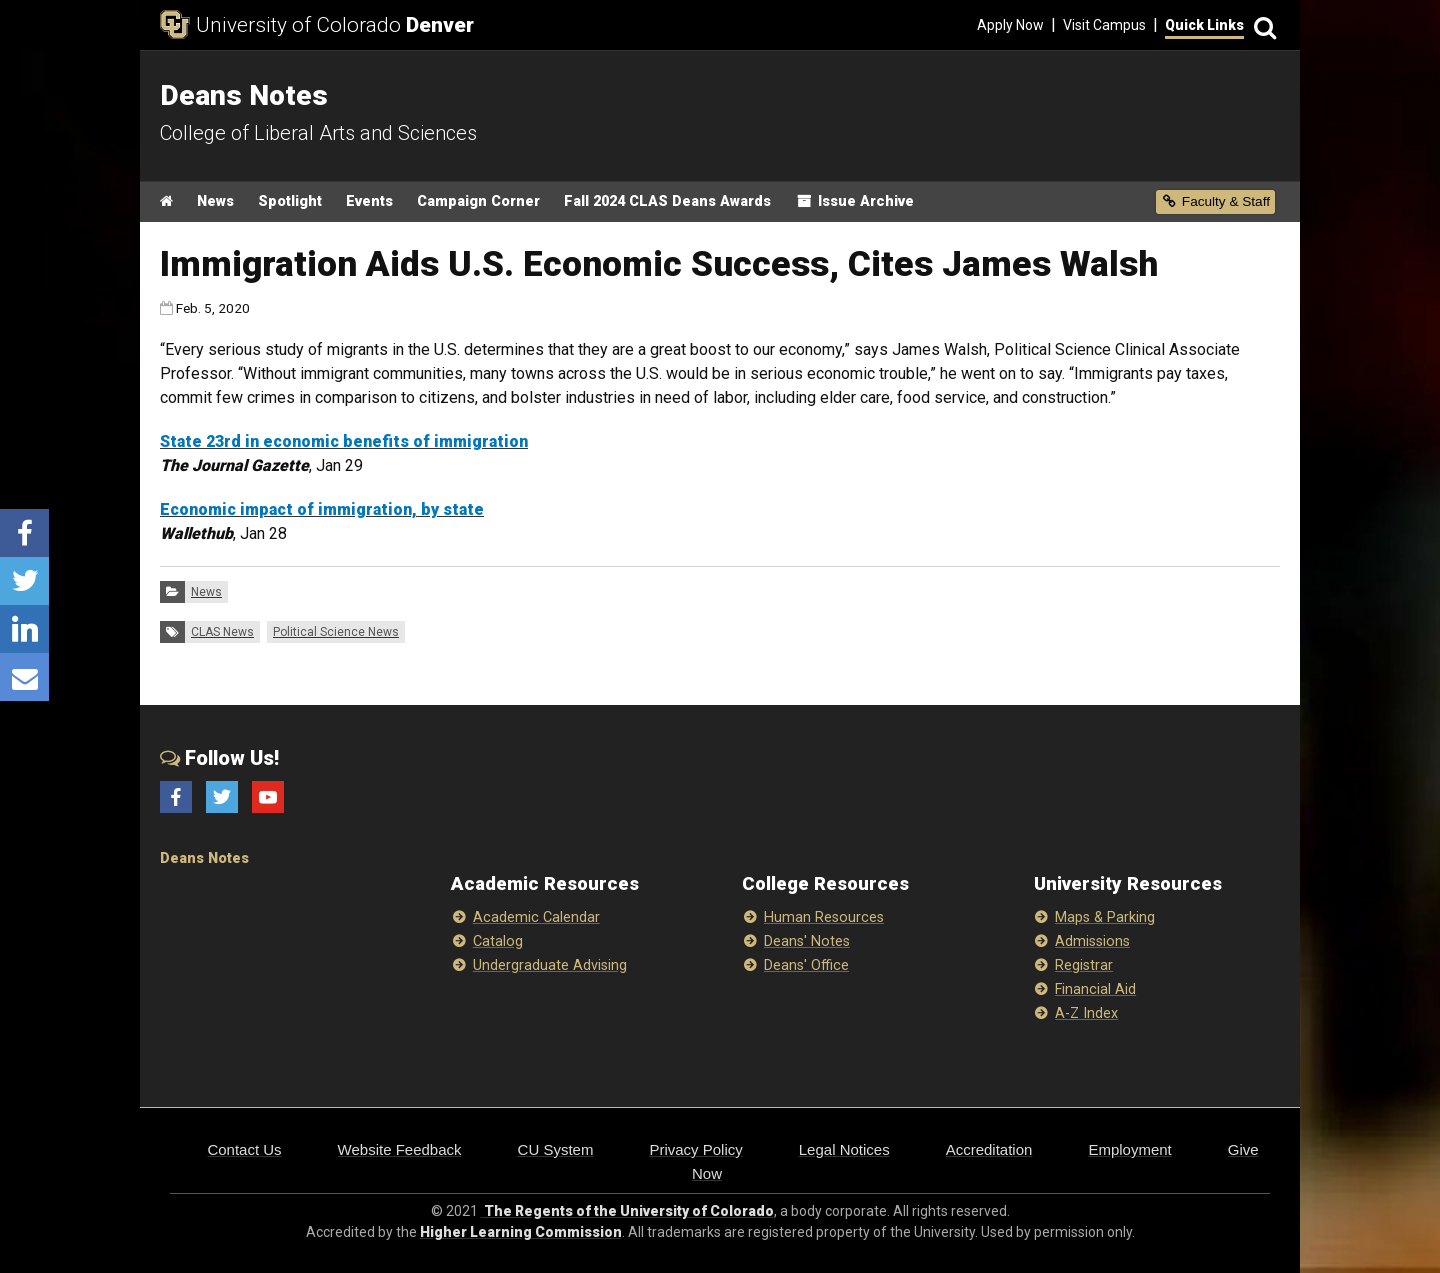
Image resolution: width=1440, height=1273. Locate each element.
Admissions (1092, 941)
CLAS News (222, 632)
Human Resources (824, 917)
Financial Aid (1095, 989)
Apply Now (1010, 25)
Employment (1129, 1149)
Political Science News (336, 632)
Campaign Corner (478, 201)
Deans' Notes (807, 941)
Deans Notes (204, 858)
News (215, 201)
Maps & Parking (1105, 917)
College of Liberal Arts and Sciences (318, 133)
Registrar (1084, 965)
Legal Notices (844, 1149)
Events (369, 201)
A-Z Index (1086, 1013)
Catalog (498, 941)
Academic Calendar (536, 917)
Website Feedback (400, 1149)
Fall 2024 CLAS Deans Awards (667, 201)
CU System (556, 1149)
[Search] (1262, 25)
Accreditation (989, 1149)
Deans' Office (806, 965)
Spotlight (290, 201)
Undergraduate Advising (550, 965)
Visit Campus (1104, 25)
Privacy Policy (695, 1149)
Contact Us (244, 1149)
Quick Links (1204, 25)
